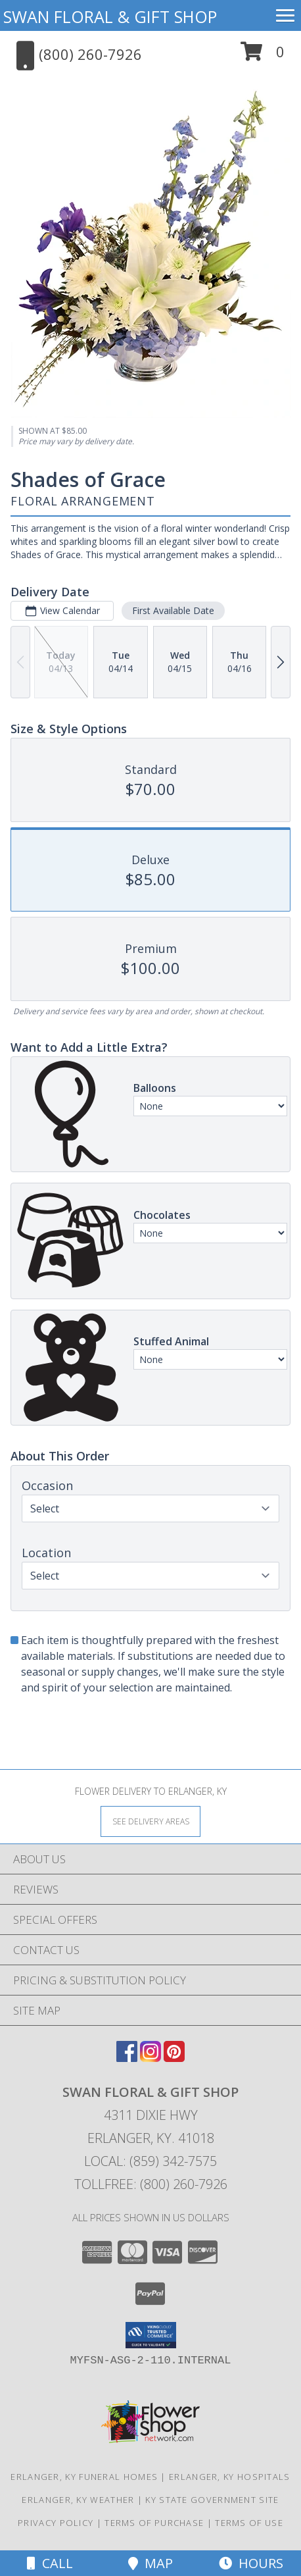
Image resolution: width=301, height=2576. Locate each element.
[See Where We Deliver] (150, 1821)
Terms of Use (249, 2523)
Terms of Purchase (154, 2523)
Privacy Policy (55, 2523)
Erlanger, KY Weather (78, 2500)
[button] (263, 56)
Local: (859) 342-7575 (150, 2161)
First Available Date (173, 610)
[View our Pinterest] (174, 2057)
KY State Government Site (212, 2500)
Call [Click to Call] (50, 2563)
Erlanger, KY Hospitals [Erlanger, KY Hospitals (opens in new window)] (229, 2477)
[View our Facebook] (126, 2057)
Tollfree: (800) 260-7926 (150, 2184)
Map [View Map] (150, 2563)
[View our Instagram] (150, 2057)
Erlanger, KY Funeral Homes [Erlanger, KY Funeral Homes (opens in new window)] (84, 2477)
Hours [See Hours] (251, 2563)
